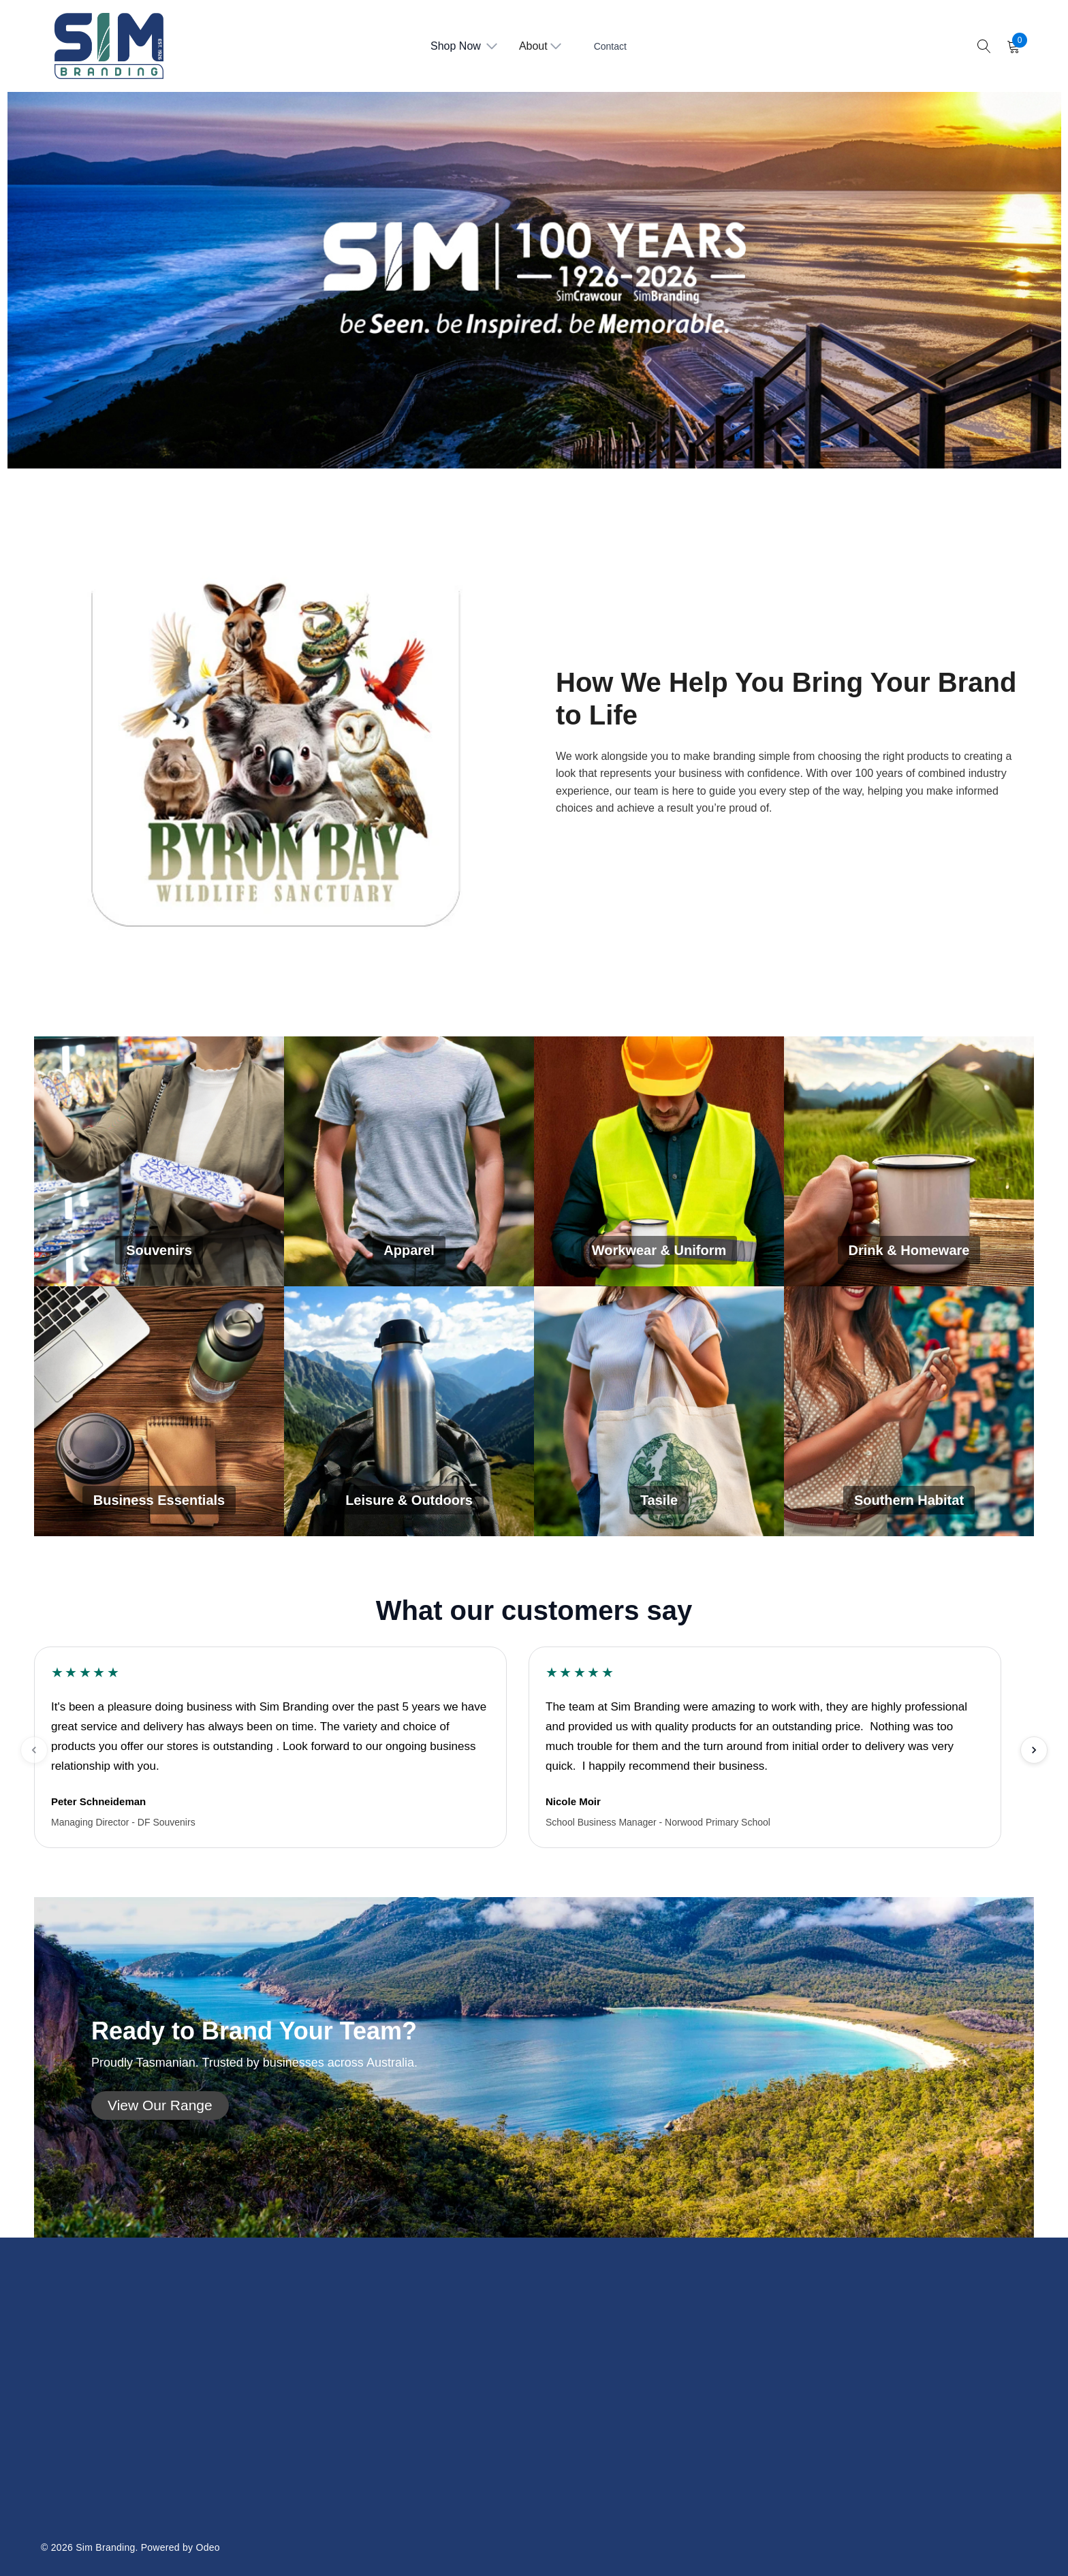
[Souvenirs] (159, 1161)
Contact (610, 46)
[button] (160, 2105)
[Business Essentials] (159, 1411)
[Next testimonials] (1034, 1750)
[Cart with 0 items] (1012, 46)
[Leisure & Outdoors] (409, 1411)
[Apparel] (409, 1161)
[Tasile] (659, 1411)
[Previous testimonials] (34, 1750)
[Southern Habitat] (909, 1411)
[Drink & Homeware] (909, 1161)
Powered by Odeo (180, 2547)
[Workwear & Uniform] (659, 1161)
